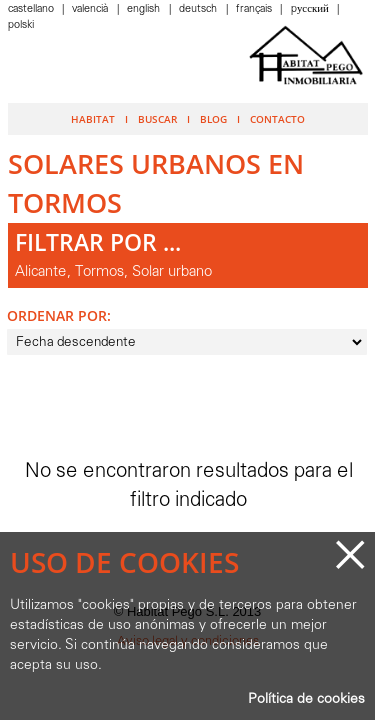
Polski (21, 25)
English (145, 9)
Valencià (91, 9)
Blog (213, 119)
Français (255, 9)
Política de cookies (306, 699)
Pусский (311, 9)
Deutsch (199, 9)
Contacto (277, 119)
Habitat (93, 119)
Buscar (157, 119)
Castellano (32, 9)
